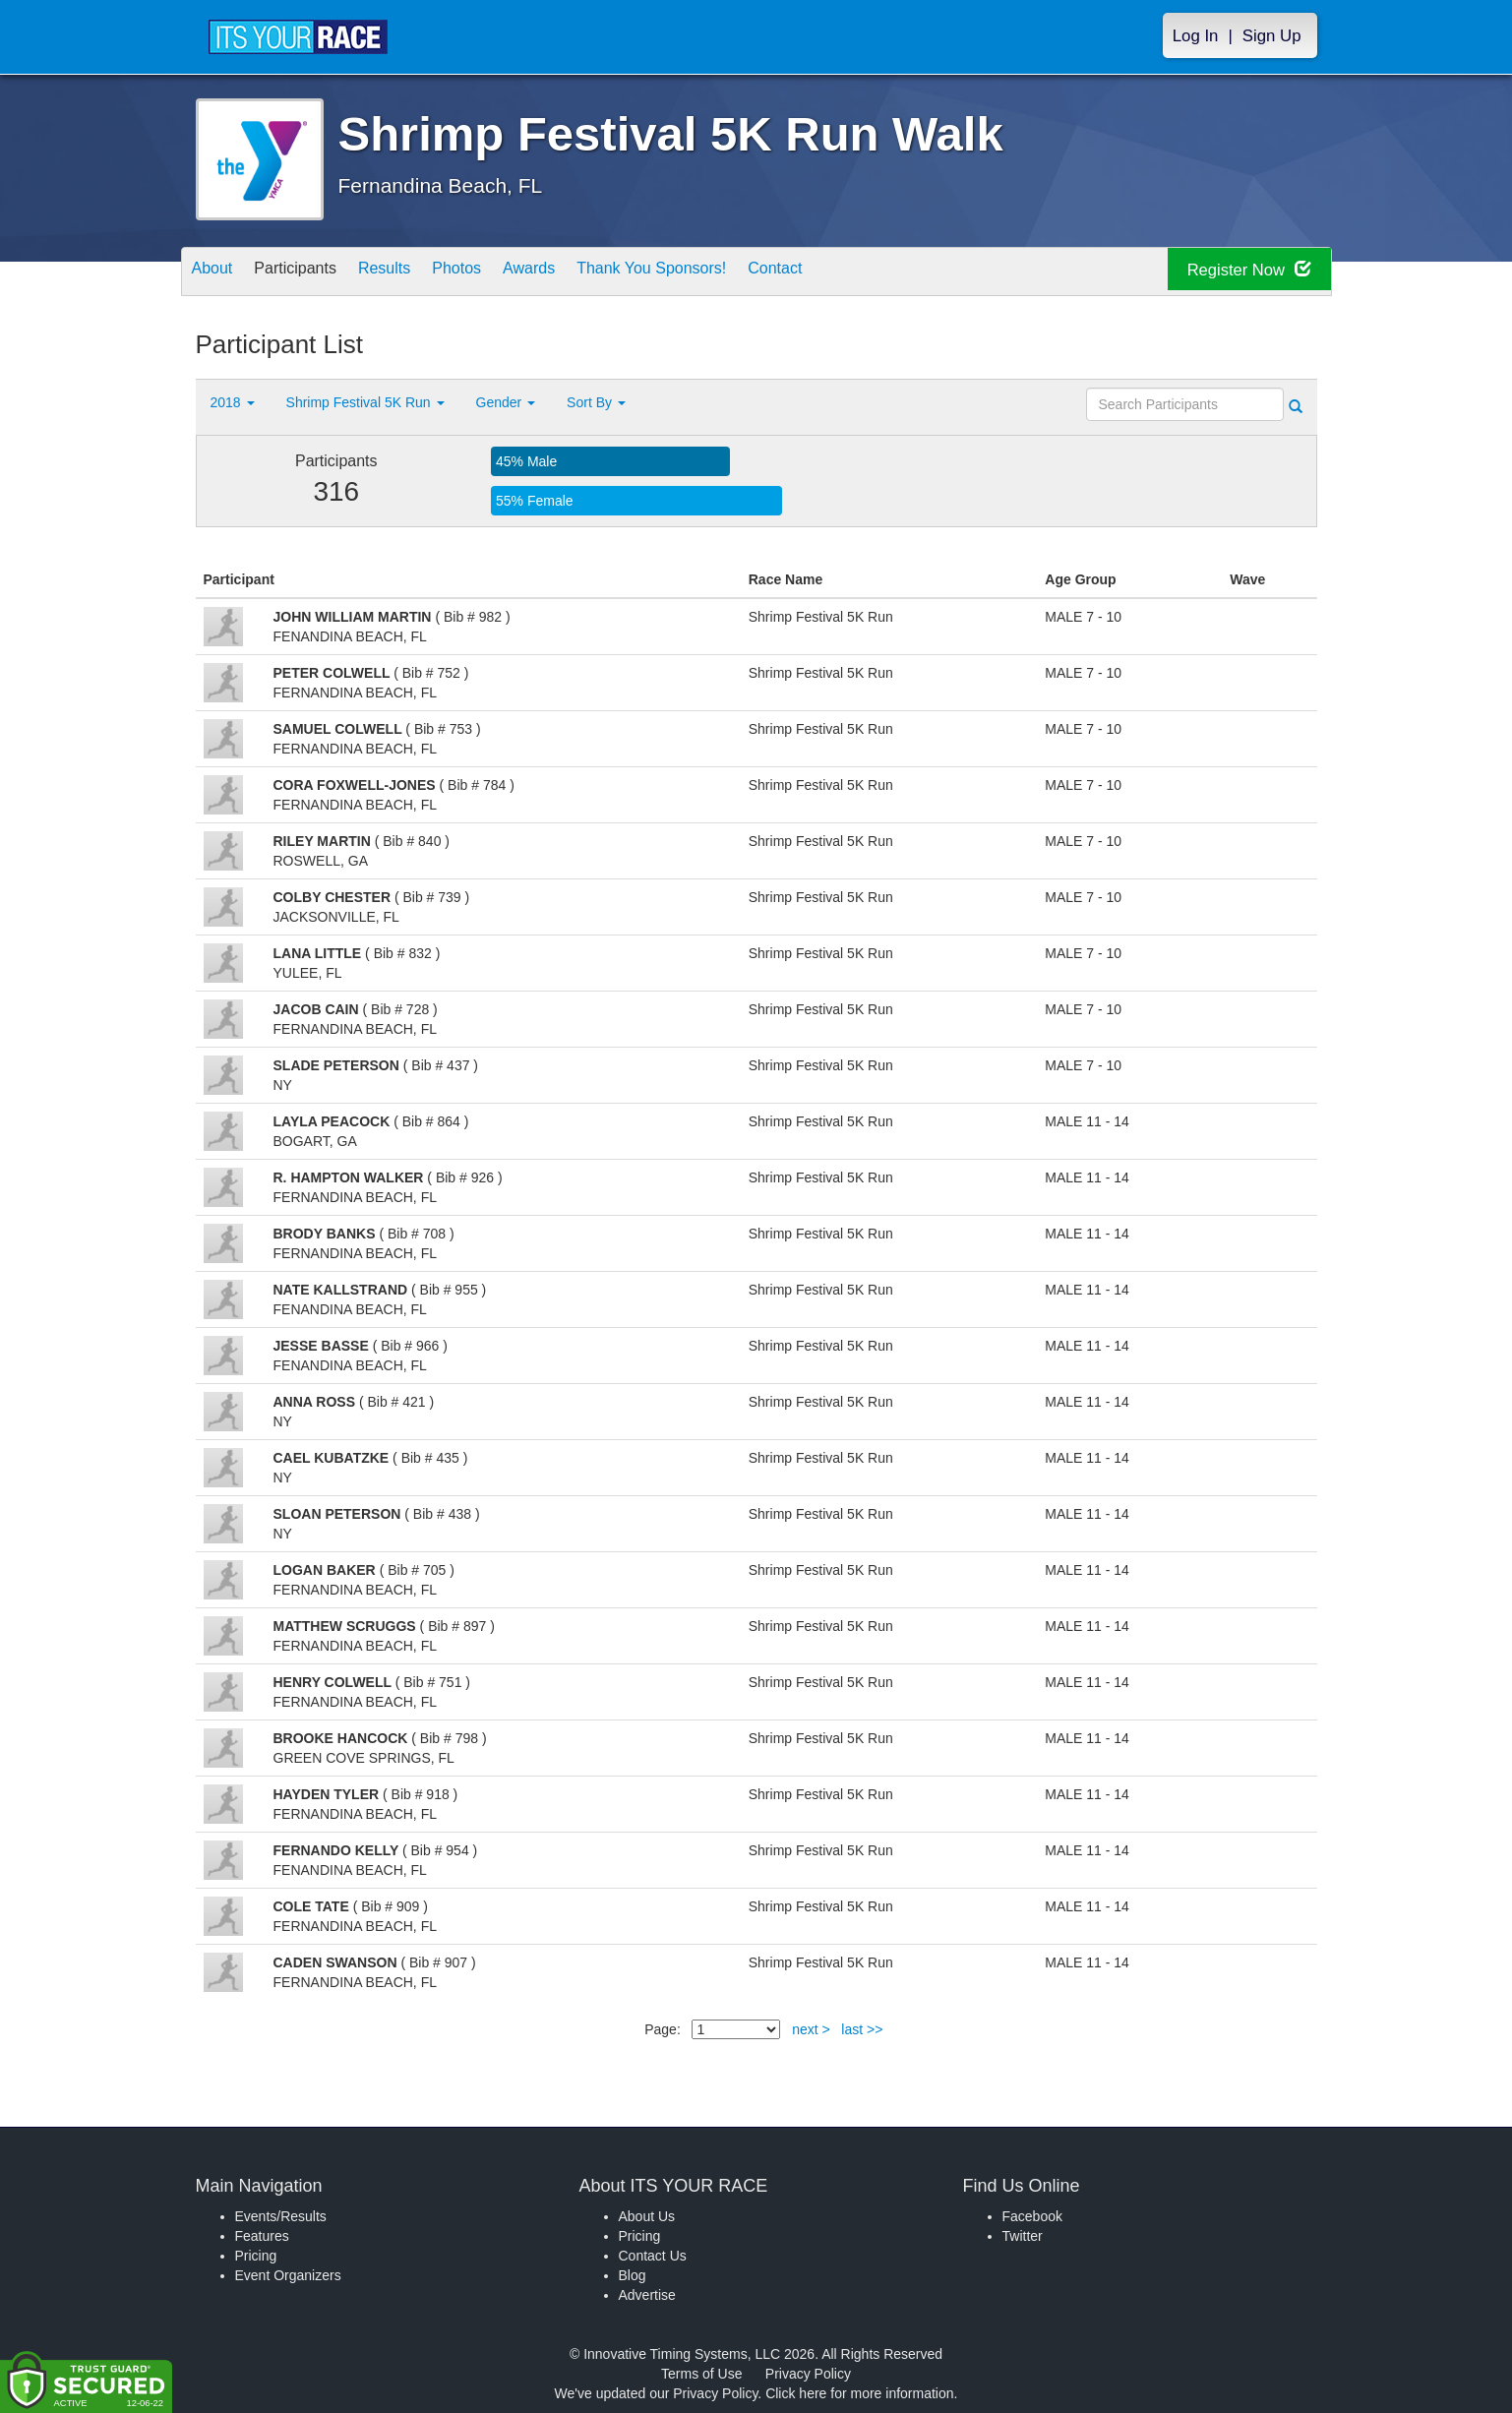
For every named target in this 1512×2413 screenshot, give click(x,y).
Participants (314, 273)
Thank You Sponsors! (723, 273)
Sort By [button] (596, 402)
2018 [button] (233, 402)
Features (262, 2236)
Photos (500, 273)
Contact (860, 273)
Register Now (1237, 272)
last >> (861, 2029)
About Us (647, 2216)
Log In (1196, 36)
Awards (585, 273)
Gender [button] (506, 402)
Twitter (1022, 2236)
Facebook (1032, 2216)
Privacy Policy (808, 2374)
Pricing (256, 2255)
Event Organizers (288, 2275)
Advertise (647, 2295)
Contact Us (653, 2255)
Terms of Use (701, 2374)
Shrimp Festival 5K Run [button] (365, 402)
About (218, 273)
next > (811, 2029)
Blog (632, 2275)
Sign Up (1271, 36)
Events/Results (281, 2216)
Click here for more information (859, 2393)
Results (416, 273)
